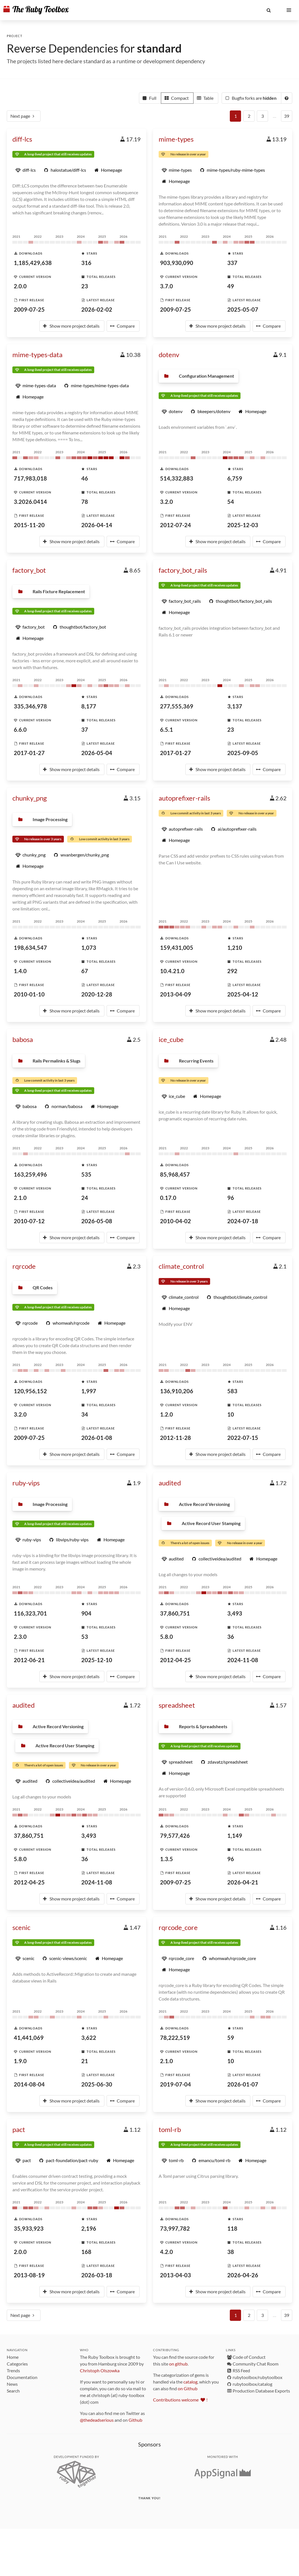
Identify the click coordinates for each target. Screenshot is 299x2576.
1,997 (88, 1391)
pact (18, 2129)
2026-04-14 (96, 525)
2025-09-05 (242, 752)
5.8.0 (166, 1636)
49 (230, 286)
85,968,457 (175, 1174)
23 (84, 286)
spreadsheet (177, 1705)
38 (230, 2251)
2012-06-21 (29, 1660)
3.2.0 (166, 501)
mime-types (176, 139)
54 (230, 501)
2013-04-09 (175, 994)
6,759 (234, 478)
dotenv (169, 354)
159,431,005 (176, 947)
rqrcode (24, 1266)
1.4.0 (20, 971)
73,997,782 (175, 2228)
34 (84, 1414)
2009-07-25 (29, 309)
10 (230, 1414)
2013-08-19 (29, 2275)
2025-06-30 (96, 2084)
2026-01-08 (96, 1437)
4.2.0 (166, 2251)
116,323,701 (30, 1613)
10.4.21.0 (172, 971)
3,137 (234, 706)
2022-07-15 (242, 1437)
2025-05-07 (242, 309)
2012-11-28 (175, 1437)
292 (232, 971)
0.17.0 (168, 1197)
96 (230, 1197)
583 (232, 1391)
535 (86, 1174)
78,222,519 (175, 2037)
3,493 (234, 1613)
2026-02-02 (96, 309)
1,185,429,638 (33, 262)
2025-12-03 (242, 525)
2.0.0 (20, 286)
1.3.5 (166, 1858)
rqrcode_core (178, 1927)
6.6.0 (20, 729)
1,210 (234, 947)
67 (84, 971)
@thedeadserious (97, 2420)
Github (135, 2420)
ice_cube (171, 1039)
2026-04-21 (242, 1882)
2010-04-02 (175, 1221)
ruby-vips (26, 1483)
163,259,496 (30, 1174)
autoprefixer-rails (184, 798)
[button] (268, 10)
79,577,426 (175, 1835)
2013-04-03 (175, 2275)
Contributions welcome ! (180, 2399)
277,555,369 (176, 706)
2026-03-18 (96, 2275)
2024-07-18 (242, 1221)
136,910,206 (176, 1391)
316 (86, 262)
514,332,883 (176, 478)
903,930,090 (176, 262)
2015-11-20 (29, 525)
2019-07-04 (175, 2084)
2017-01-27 (29, 752)
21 (84, 2061)
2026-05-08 (96, 1221)
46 (84, 478)
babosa (22, 1039)
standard (159, 48)
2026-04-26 (242, 2275)
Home (13, 2357)
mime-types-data (37, 354)
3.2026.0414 (30, 501)
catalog (190, 2381)
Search (13, 2390)
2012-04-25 (175, 1660)
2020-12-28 (96, 994)
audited (170, 1483)
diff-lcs (22, 139)
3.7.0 (166, 286)
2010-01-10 (29, 994)
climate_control (181, 1266)
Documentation (22, 2377)
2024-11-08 (242, 1660)
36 (230, 1636)
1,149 (234, 1835)
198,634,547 (30, 947)
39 (286, 116)
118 (232, 2228)
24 (84, 1197)
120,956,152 (30, 1391)
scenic (21, 1927)
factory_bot (29, 570)
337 (232, 262)
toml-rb (170, 2129)
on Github (187, 2388)
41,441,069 (29, 2037)
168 (86, 2251)
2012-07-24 (175, 525)
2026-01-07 (242, 2084)
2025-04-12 (242, 994)
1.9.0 (20, 2061)
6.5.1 (166, 729)
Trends (13, 2370)
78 (84, 501)
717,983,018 (30, 478)
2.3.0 (20, 1636)
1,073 (88, 947)
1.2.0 (166, 1414)
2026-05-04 (96, 752)
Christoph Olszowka (100, 2370)
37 (84, 729)
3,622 (88, 2037)
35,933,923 (29, 2228)
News (12, 2384)
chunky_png (29, 798)
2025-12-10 (96, 1660)
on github (178, 2363)
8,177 (88, 706)
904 (86, 1613)
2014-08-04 (29, 2084)
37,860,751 (175, 1613)
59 (230, 2037)
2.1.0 (20, 1197)
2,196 (88, 2228)
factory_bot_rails (183, 570)
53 (84, 1636)
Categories (17, 2363)
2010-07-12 (29, 1221)
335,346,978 (30, 706)
